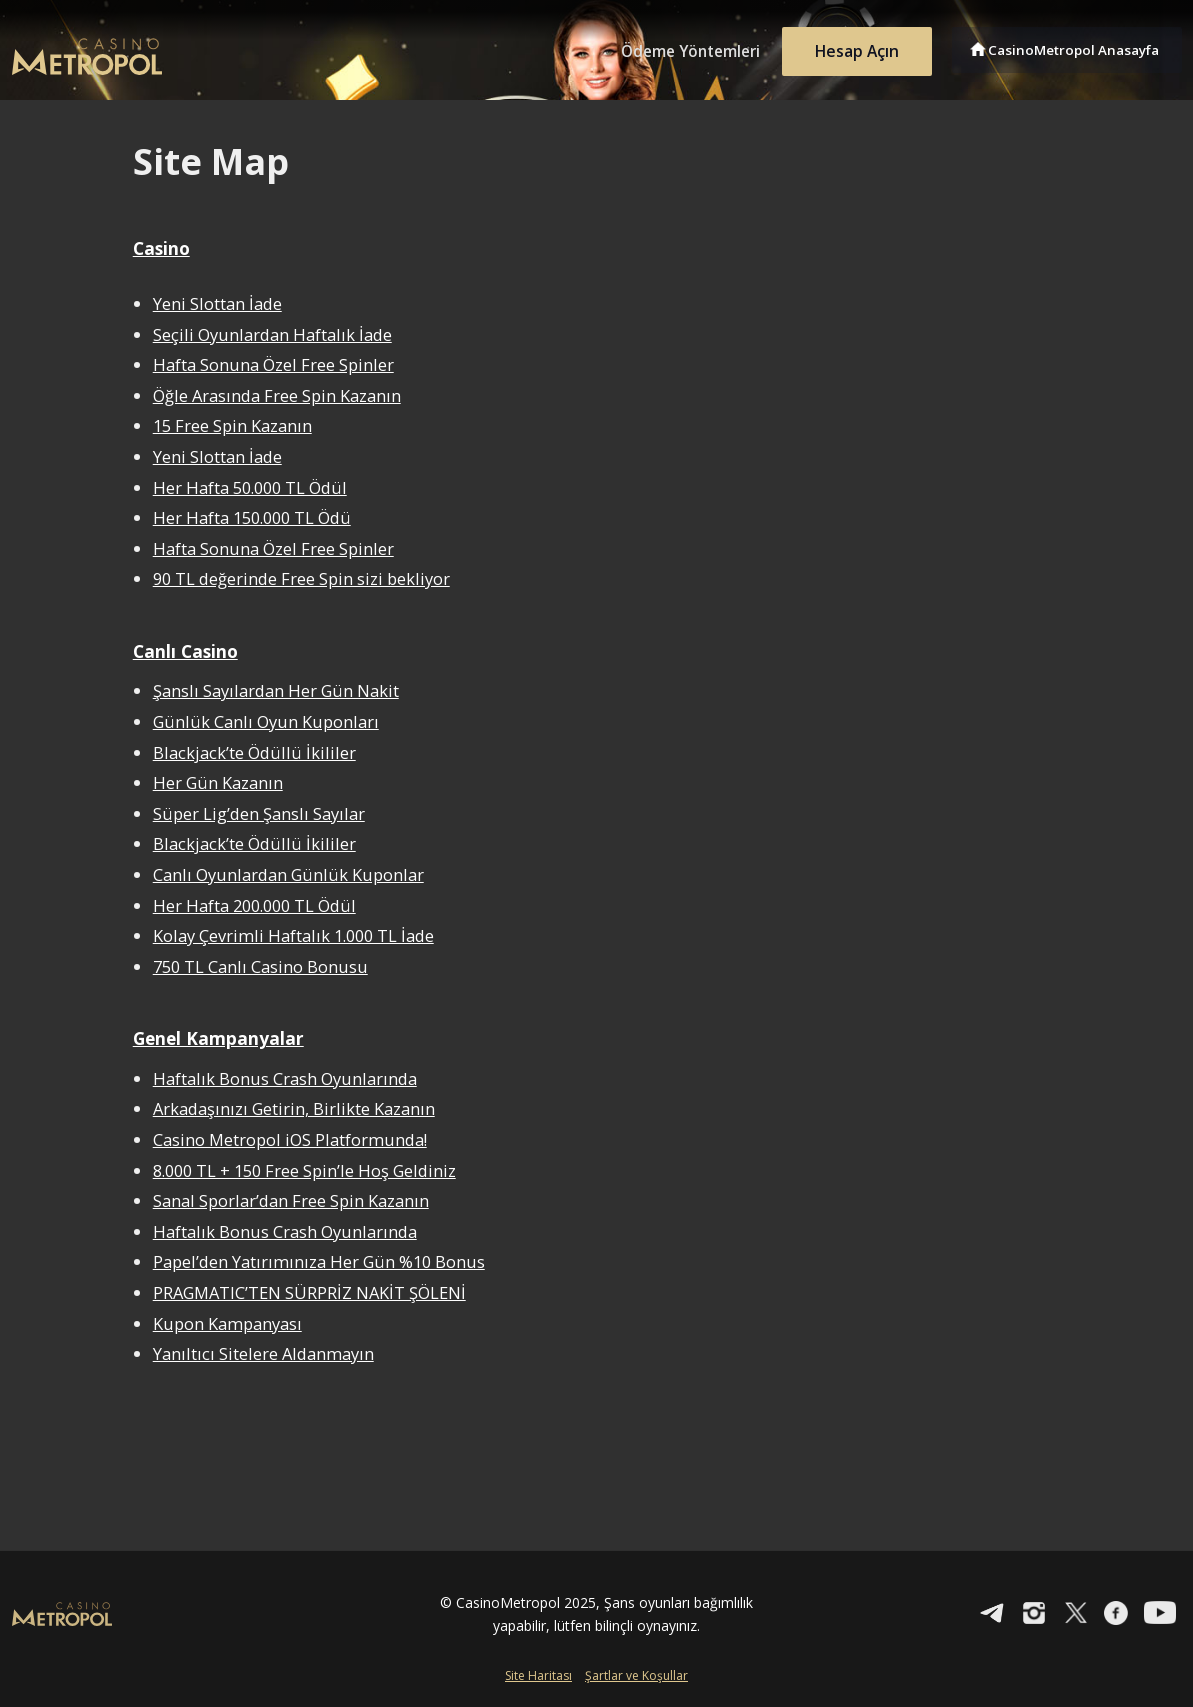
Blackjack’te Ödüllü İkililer (256, 751)
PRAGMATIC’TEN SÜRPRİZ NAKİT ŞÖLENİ (314, 1291)
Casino (163, 248)
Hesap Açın (852, 48)
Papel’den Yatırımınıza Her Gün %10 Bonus (325, 1261)
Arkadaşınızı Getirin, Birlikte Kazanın (300, 1108)
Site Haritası (538, 1674)
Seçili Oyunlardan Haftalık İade (278, 333)
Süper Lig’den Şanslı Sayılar (263, 812)
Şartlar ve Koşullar (636, 1674)
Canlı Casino (187, 650)
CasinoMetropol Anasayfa (1077, 48)
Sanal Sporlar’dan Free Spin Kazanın (298, 1199)
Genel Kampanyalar (220, 1037)
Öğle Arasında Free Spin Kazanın (283, 395)
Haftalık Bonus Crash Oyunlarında (291, 1077)
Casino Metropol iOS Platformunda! (296, 1138)
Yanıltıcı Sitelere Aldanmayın (268, 1352)
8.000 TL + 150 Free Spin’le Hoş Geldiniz (311, 1169)
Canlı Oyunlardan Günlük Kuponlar (296, 873)
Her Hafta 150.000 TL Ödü (257, 517)
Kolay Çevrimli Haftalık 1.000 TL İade (301, 935)
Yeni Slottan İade (220, 303)
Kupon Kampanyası (233, 1322)
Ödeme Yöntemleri (677, 48)
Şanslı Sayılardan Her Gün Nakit (281, 690)
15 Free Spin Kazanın (237, 425)
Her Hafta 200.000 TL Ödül (260, 904)
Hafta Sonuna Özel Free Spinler (277, 364)
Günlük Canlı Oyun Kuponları (272, 721)
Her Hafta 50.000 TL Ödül (255, 486)
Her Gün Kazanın (221, 782)
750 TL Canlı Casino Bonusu (265, 965)
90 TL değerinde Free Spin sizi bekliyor (306, 578)
